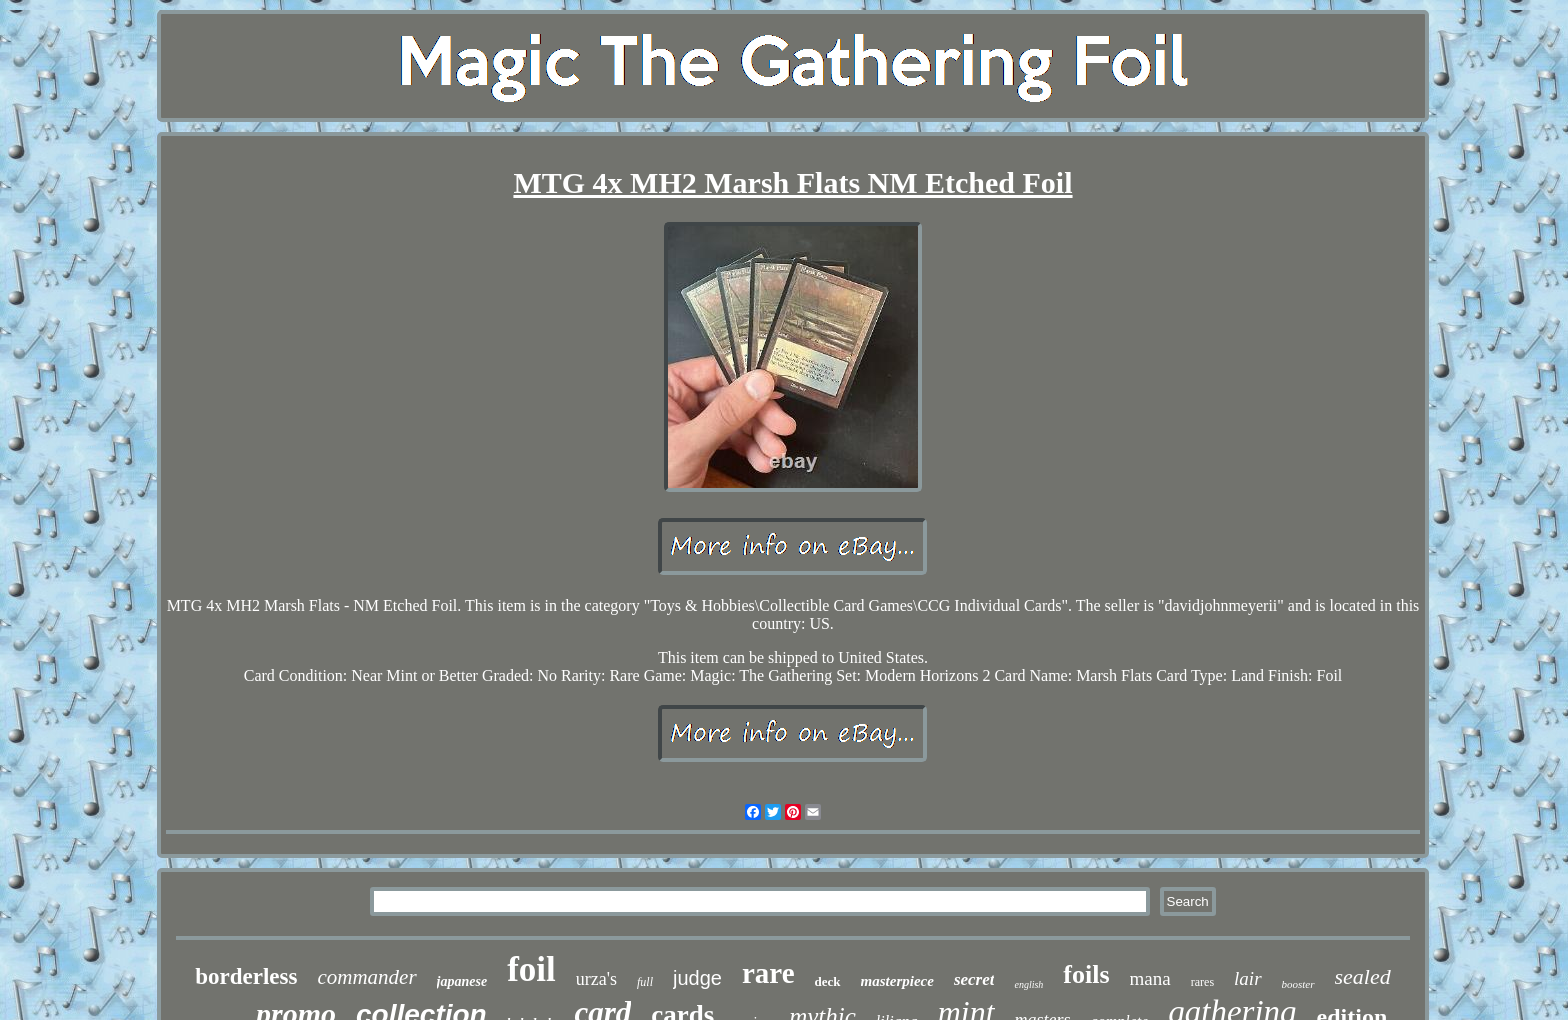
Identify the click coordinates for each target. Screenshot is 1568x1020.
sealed (1363, 976)
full (645, 982)
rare (768, 973)
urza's (596, 979)
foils (1086, 974)
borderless (246, 976)
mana (1150, 978)
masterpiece (897, 981)
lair (1247, 978)
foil (531, 969)
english (1028, 984)
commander (366, 977)
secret (974, 979)
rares (1202, 982)
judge (697, 978)
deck (828, 981)
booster (1298, 984)
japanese (462, 981)
